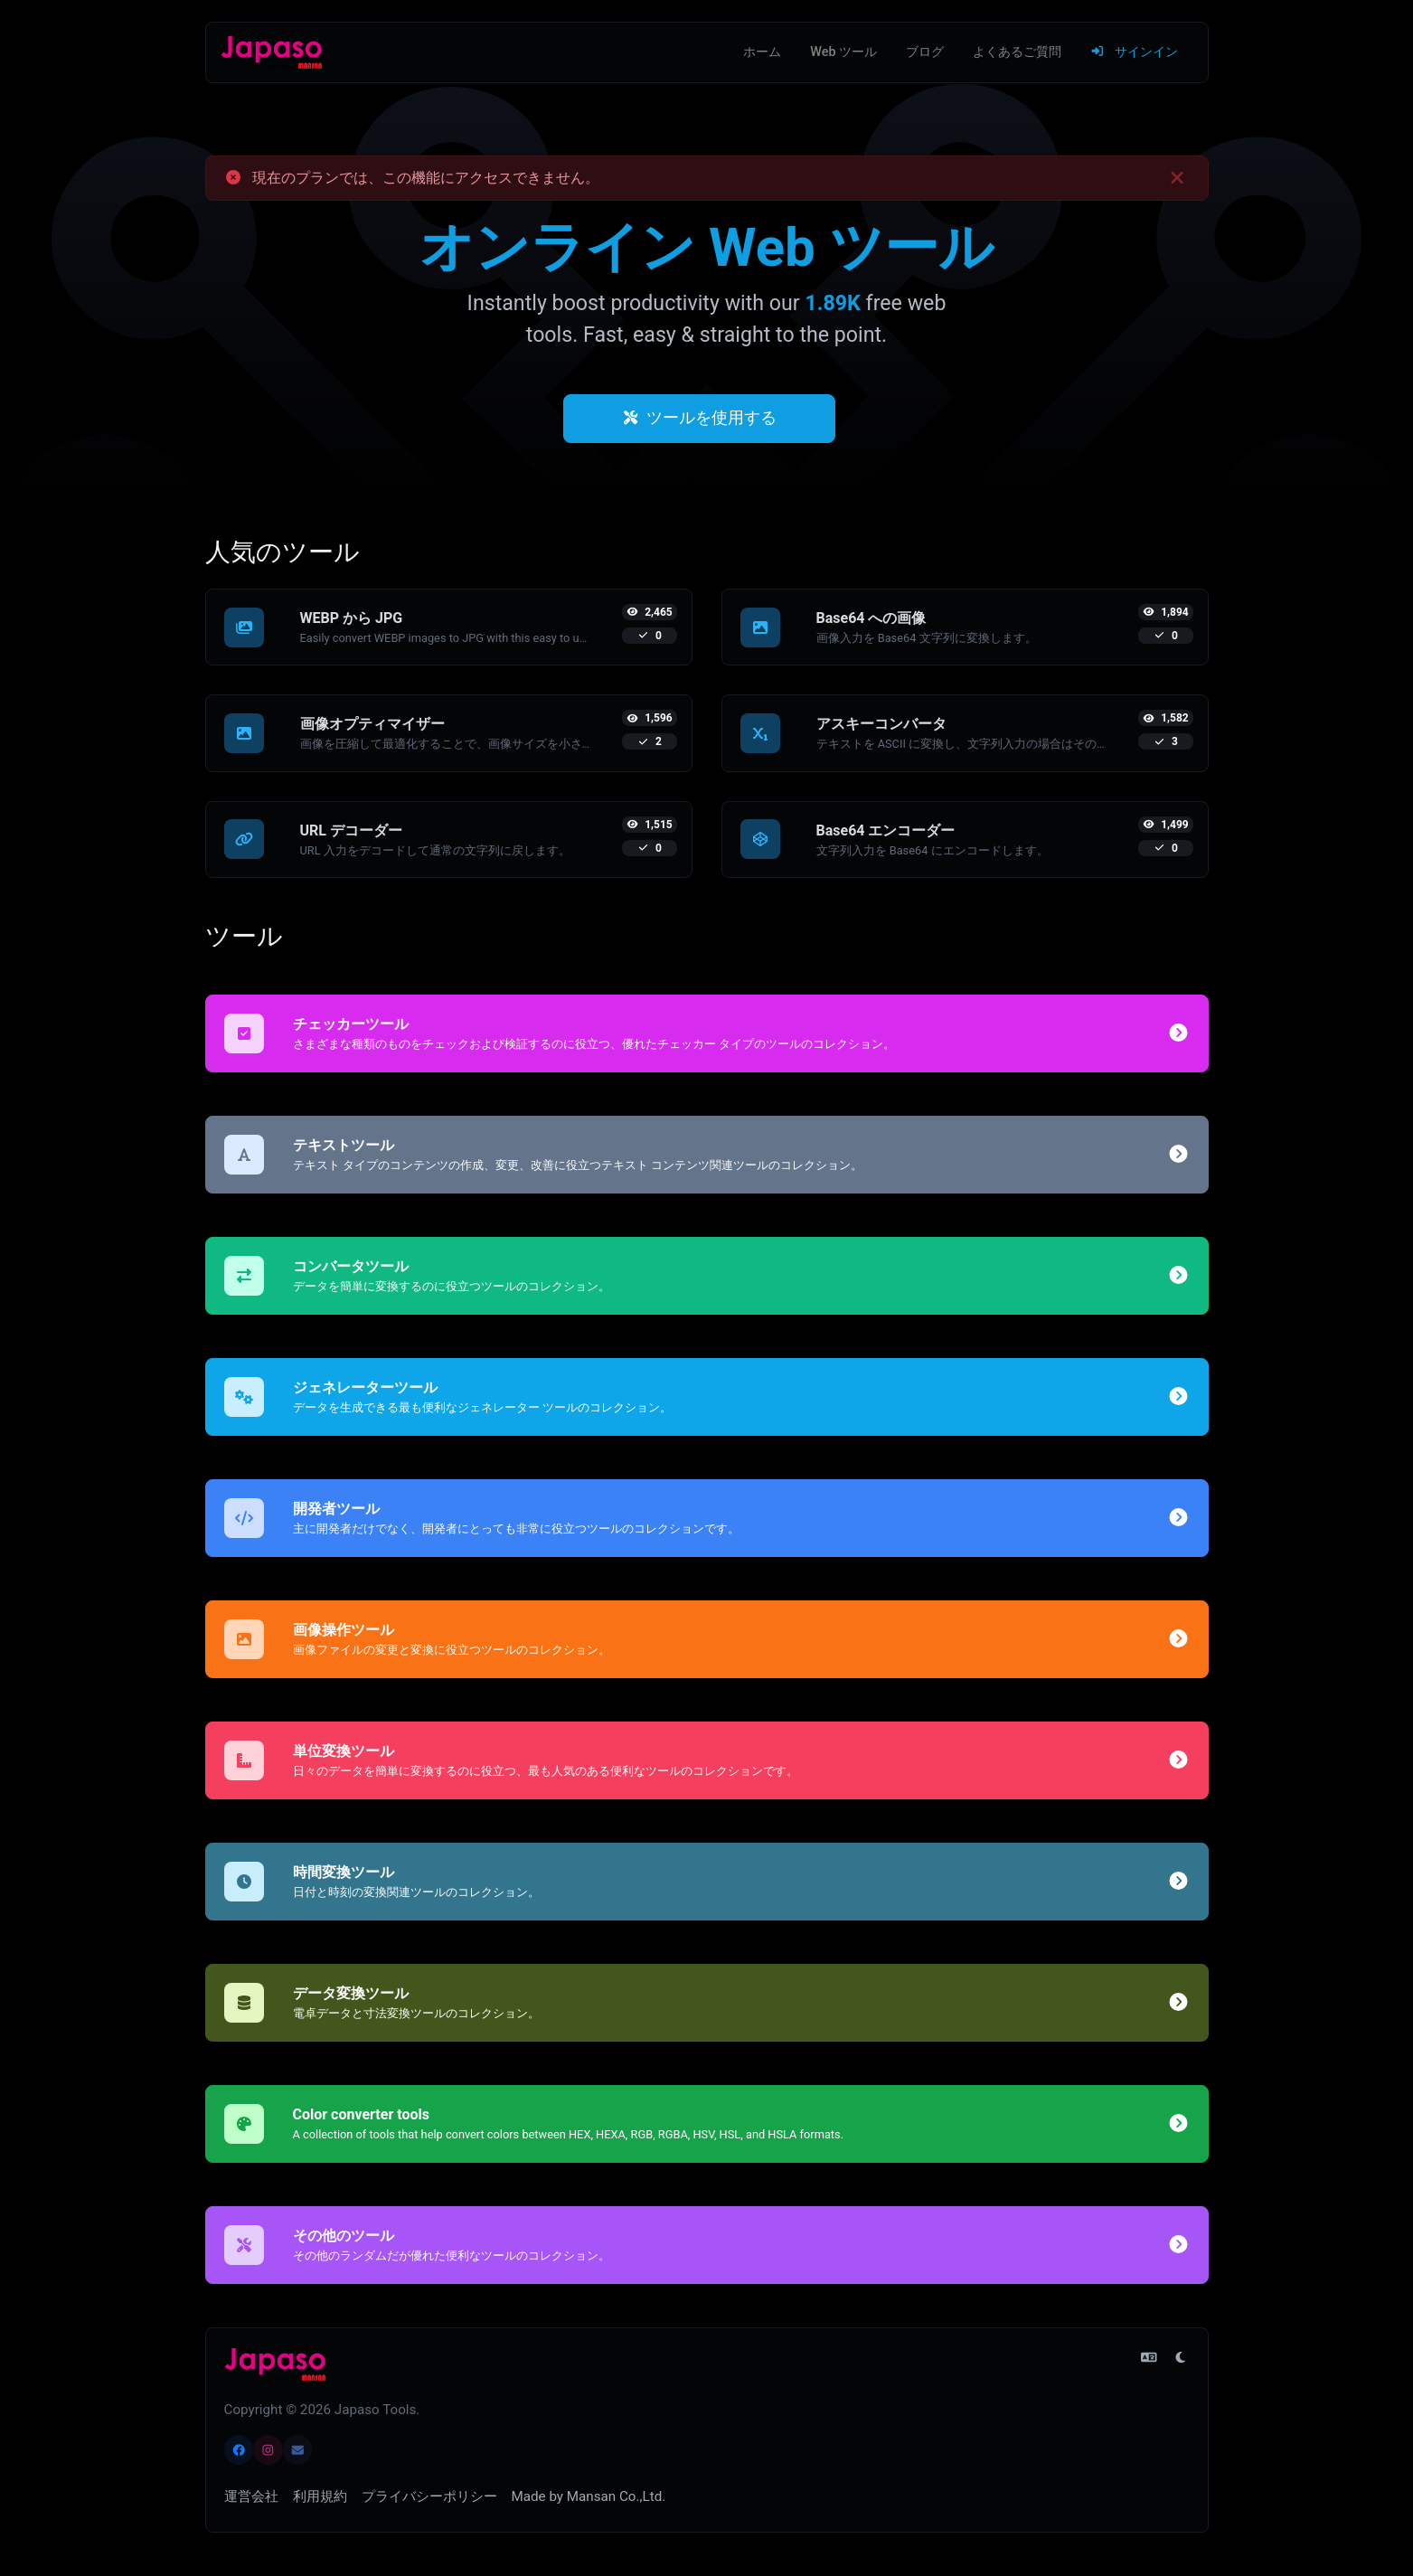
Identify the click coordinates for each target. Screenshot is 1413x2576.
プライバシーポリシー (429, 2496)
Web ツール (843, 52)
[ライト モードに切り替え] (1181, 2358)
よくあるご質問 (1017, 52)
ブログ (925, 52)
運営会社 (251, 2496)
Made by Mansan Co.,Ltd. (589, 2496)
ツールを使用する (699, 418)
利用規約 (320, 2496)
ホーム (762, 52)
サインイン (1134, 52)
